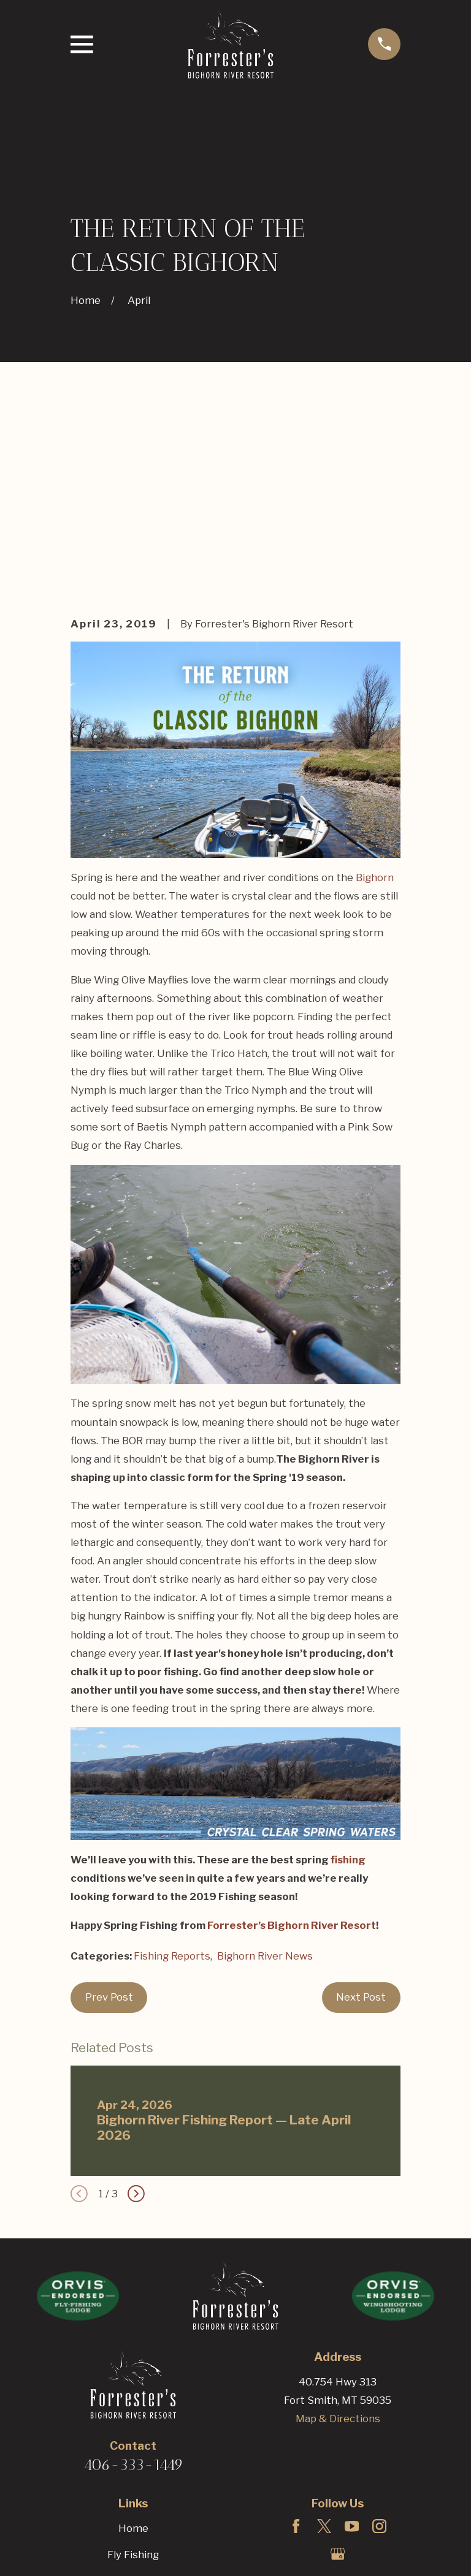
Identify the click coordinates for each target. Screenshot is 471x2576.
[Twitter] (324, 2340)
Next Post (361, 1811)
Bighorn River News (265, 1770)
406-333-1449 (133, 2279)
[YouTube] (352, 2340)
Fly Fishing (133, 2369)
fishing (348, 1673)
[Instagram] (379, 2340)
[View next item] (136, 2007)
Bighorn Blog (133, 2476)
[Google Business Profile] (338, 2367)
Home (133, 2342)
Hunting (133, 2395)
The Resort (133, 2422)
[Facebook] (296, 2340)
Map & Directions (338, 2232)
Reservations (133, 2502)
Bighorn (375, 691)
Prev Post (109, 1811)
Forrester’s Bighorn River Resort (291, 1739)
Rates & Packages (133, 2449)
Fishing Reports (172, 1770)
